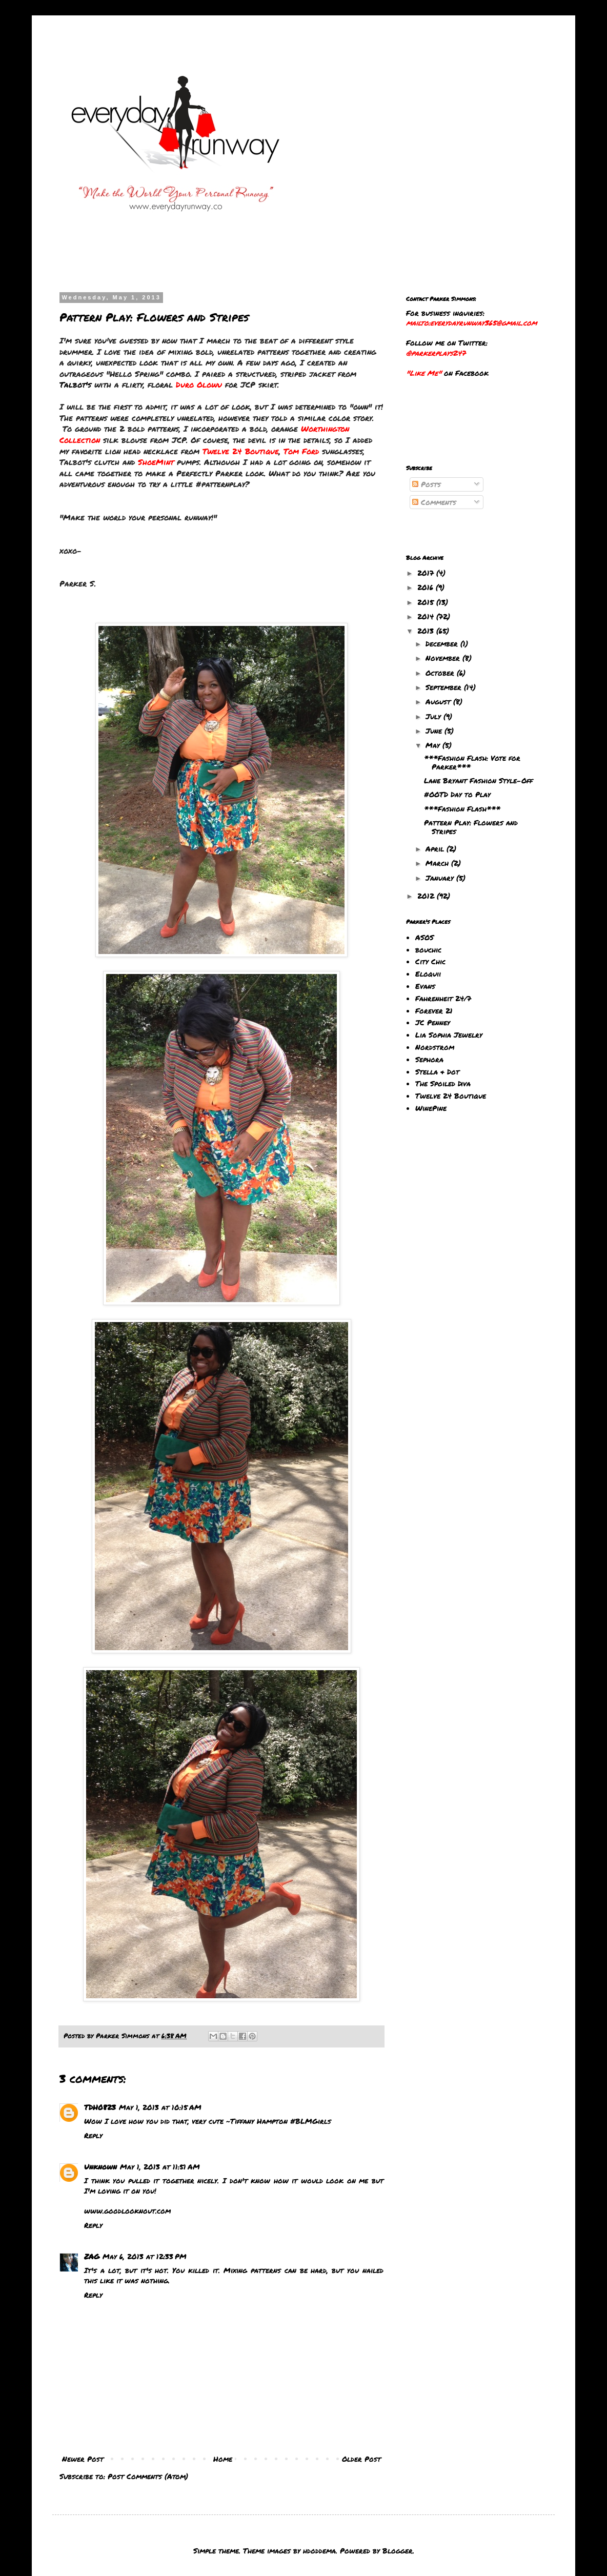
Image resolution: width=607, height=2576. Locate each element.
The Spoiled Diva (443, 1083)
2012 (427, 895)
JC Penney (432, 1022)
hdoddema (319, 2550)
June (435, 730)
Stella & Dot (437, 1071)
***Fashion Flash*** (462, 808)
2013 (426, 630)
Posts (426, 484)
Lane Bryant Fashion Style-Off (478, 780)
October (441, 672)
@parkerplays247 (436, 353)
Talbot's (75, 384)
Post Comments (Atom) (148, 2476)
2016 (426, 587)
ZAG (91, 2256)
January (441, 878)
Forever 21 (434, 1010)
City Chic (430, 961)
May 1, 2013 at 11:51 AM (160, 2166)
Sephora (429, 1059)
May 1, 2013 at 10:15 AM (160, 2107)
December (443, 643)
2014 (426, 616)
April (436, 848)
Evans (425, 986)
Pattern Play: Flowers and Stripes (471, 826)
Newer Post (83, 2458)
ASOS (424, 937)
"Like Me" (423, 373)
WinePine (431, 1108)
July (434, 716)
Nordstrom (434, 1047)
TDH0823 (100, 2107)
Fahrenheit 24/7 (443, 998)
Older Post (361, 2458)
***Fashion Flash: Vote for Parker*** (472, 762)
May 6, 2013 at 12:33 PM (145, 2256)
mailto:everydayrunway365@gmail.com (471, 322)
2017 (426, 572)
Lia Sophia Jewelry (448, 1034)
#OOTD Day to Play (457, 794)
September (445, 687)
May (434, 745)
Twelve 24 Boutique (450, 1095)
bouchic (428, 949)
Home (222, 2458)
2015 (426, 602)
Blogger (397, 2550)
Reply (93, 2135)
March (438, 863)
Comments (434, 502)
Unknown (100, 2166)
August (439, 701)
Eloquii (428, 973)
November (444, 658)
